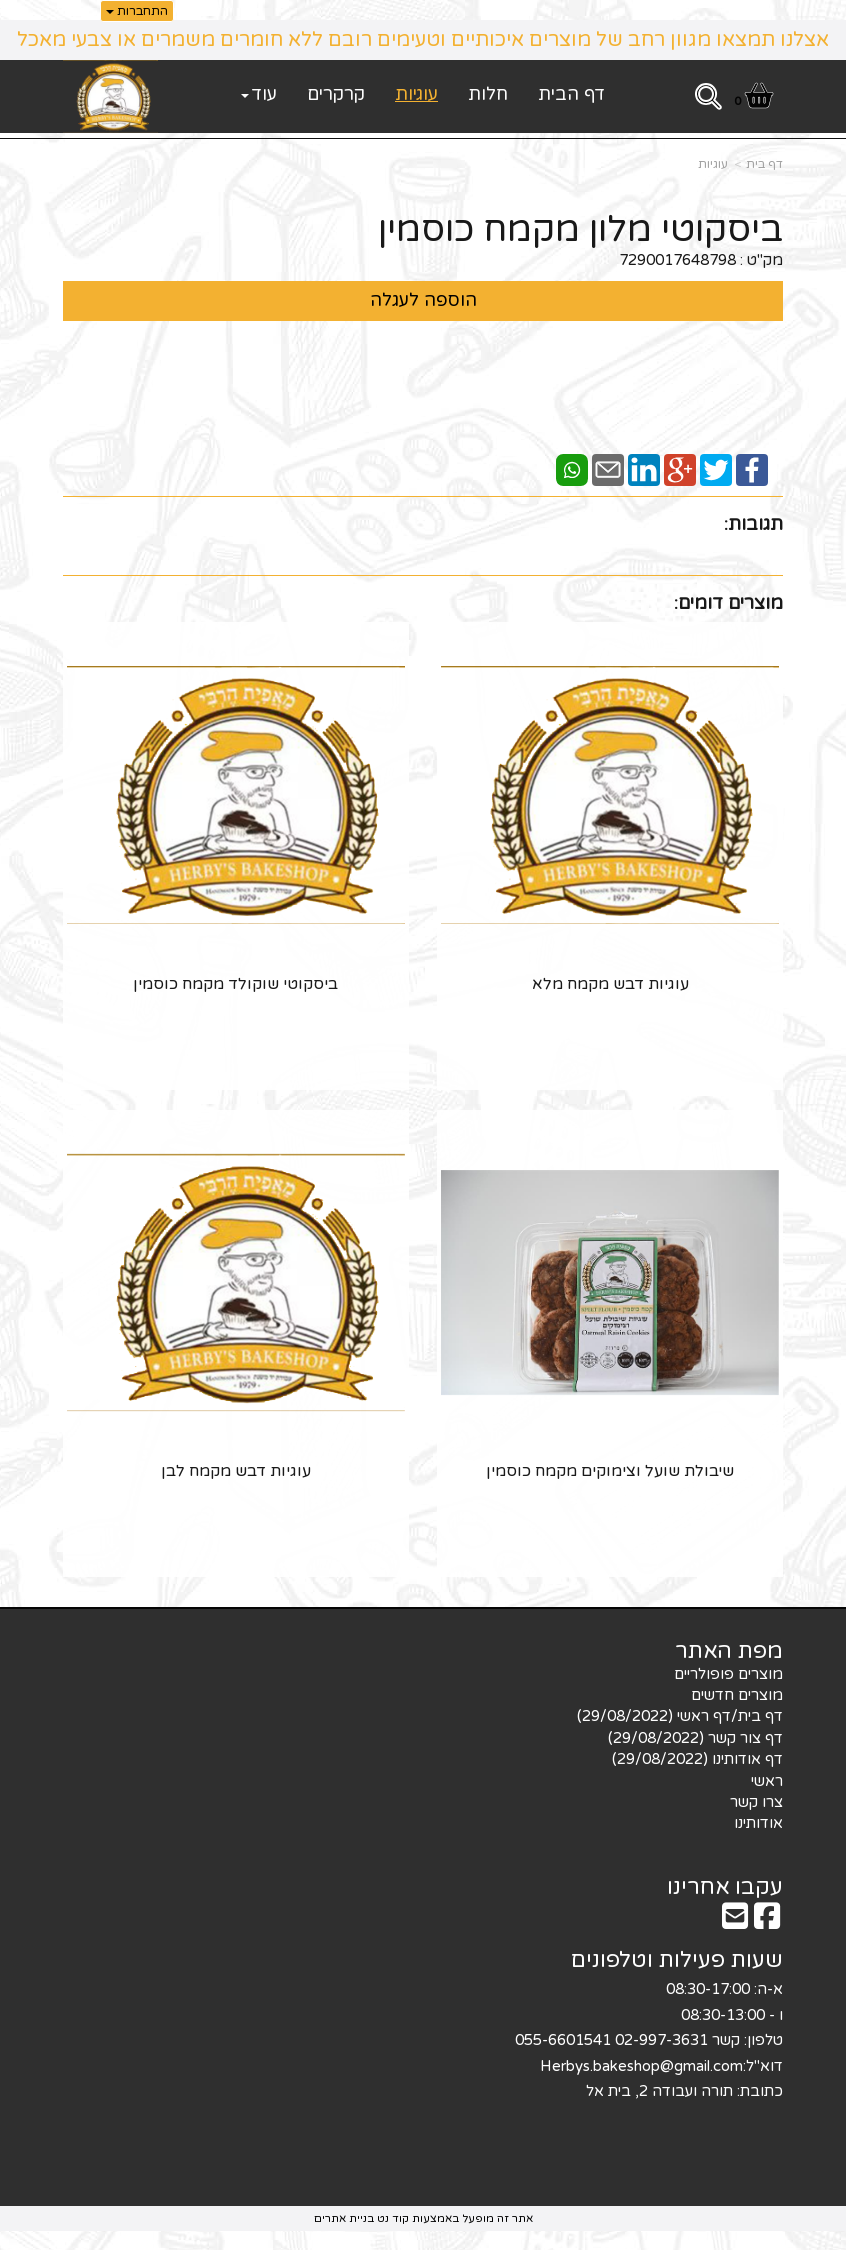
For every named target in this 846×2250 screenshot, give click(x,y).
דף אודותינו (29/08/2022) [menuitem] (697, 1758)
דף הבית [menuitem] (571, 94)
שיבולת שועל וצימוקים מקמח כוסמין (611, 1470)
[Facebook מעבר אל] (767, 1921)
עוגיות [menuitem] (416, 94)
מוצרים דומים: (728, 603)
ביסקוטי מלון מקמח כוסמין (580, 230)
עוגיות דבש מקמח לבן (236, 1470)
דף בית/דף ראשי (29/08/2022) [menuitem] (680, 1715)
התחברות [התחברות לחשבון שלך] (137, 11)
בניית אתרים (344, 2216)
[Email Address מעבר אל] (735, 1921)
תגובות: (753, 524)
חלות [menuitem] (488, 94)
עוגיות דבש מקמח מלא (610, 983)
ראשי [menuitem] (767, 1779)
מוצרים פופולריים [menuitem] (728, 1672)
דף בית (764, 164)
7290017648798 (677, 260)
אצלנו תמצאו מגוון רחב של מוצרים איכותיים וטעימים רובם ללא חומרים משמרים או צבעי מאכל (423, 40)
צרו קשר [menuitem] (756, 1800)
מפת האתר (729, 1650)
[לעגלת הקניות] (753, 100)
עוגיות (713, 164)
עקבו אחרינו (725, 1885)
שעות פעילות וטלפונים (677, 1959)
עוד (259, 94)
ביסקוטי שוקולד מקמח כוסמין (235, 983)
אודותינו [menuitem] (758, 1822)
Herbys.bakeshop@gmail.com (641, 2064)
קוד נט (391, 2216)
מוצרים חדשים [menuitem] (737, 1693)
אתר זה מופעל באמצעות (423, 2216)
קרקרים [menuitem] (336, 94)
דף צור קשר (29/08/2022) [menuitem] (695, 1736)
